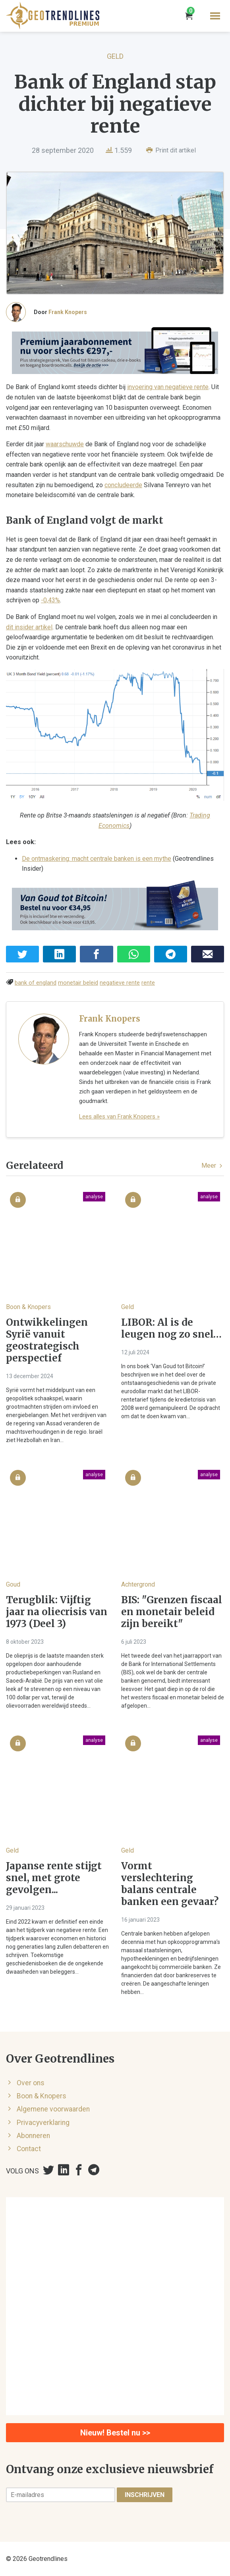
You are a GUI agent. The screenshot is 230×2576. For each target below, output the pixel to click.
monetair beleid (78, 982)
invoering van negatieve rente (168, 387)
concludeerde (123, 485)
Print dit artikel (171, 150)
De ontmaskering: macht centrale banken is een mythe (96, 858)
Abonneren (33, 2136)
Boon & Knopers (28, 1307)
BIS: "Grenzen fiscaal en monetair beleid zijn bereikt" (171, 1612)
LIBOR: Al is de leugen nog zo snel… (171, 1328)
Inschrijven (144, 2495)
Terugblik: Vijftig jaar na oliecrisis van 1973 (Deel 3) (56, 1612)
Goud (13, 1584)
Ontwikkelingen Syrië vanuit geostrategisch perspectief (47, 1340)
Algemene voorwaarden (53, 2109)
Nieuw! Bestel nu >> (115, 2432)
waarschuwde (65, 444)
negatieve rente (120, 982)
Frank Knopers (67, 312)
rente (148, 982)
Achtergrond (138, 1584)
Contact (29, 2149)
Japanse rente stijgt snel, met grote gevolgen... (54, 1878)
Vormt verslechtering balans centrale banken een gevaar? (169, 1884)
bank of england (35, 982)
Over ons (30, 2083)
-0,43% (50, 600)
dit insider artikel (29, 627)
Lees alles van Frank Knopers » (119, 1116)
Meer (212, 1165)
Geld (115, 56)
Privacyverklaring (43, 2123)
